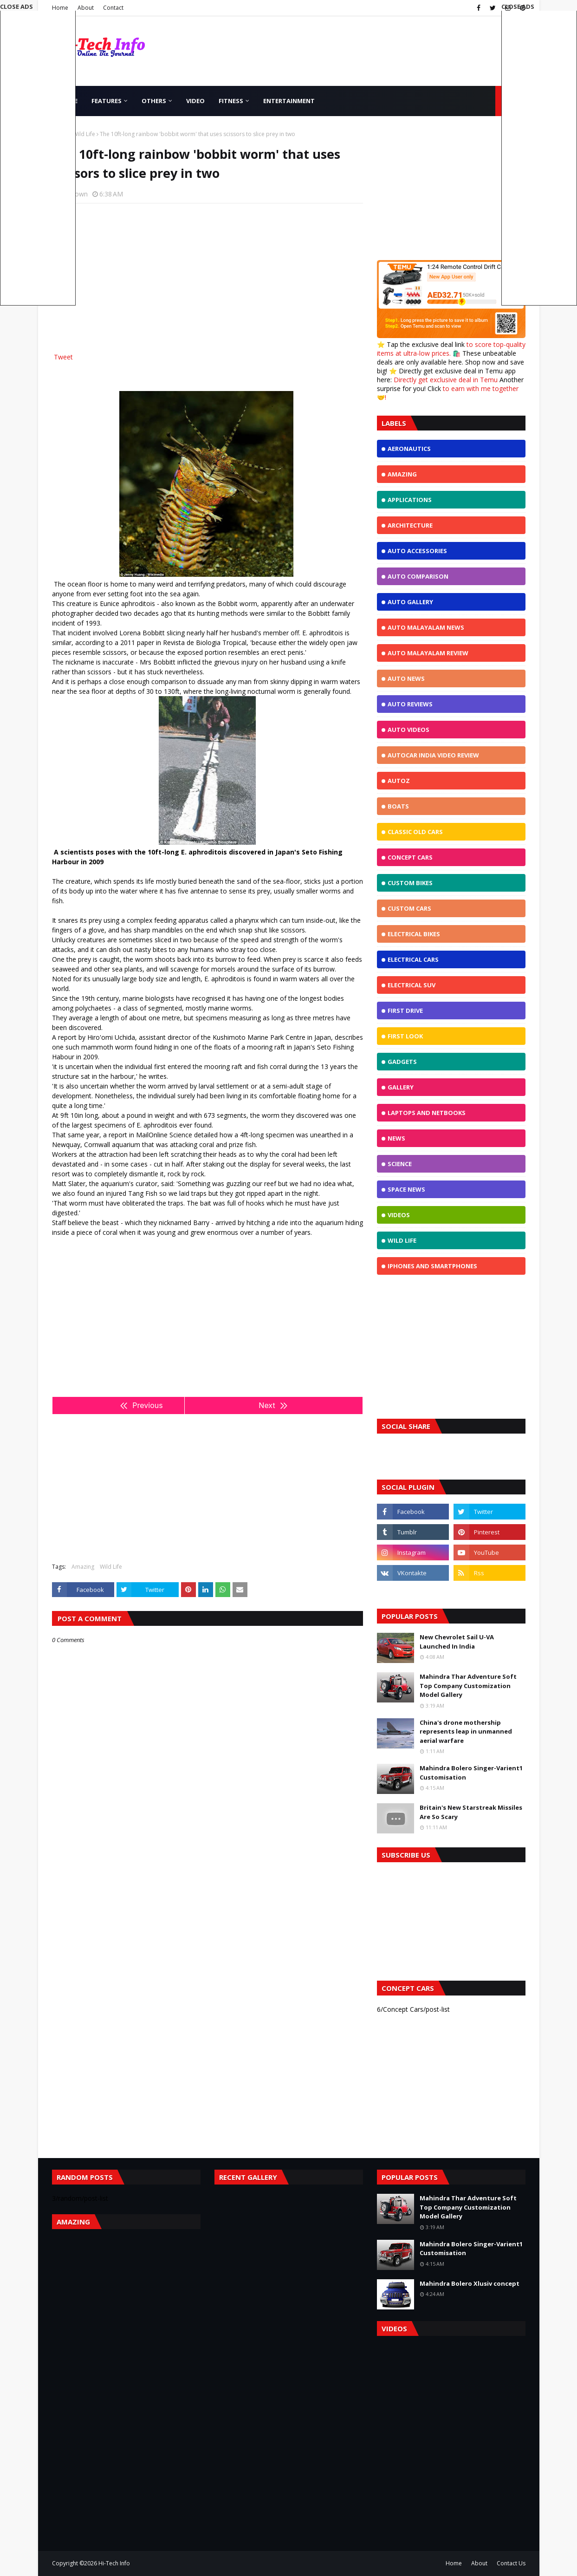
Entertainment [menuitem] (289, 101)
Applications (410, 500)
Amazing (82, 1567)
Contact (113, 8)
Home (454, 2563)
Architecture (410, 525)
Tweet (63, 356)
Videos (399, 1215)
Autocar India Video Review (433, 755)
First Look (405, 1036)
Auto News (406, 678)
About (86, 8)
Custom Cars (409, 908)
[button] (539, 154)
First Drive (405, 1010)
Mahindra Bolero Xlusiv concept (469, 2283)
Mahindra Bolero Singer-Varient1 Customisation (471, 1772)
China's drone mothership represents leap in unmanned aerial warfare (466, 1731)
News (396, 1138)
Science (400, 1164)
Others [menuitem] (154, 101)
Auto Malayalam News (426, 627)
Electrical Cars (413, 959)
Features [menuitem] (106, 101)
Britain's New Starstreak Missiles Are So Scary (471, 1812)
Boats (398, 806)
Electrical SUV (411, 985)
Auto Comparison (418, 576)
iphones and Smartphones (432, 1266)
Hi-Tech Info (114, 2563)
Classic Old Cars (415, 832)
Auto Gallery (410, 602)
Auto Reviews (410, 704)
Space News (406, 1189)
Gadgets (402, 1061)
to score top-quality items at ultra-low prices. (451, 349)
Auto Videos (408, 729)
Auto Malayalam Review (428, 653)
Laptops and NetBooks (427, 1113)
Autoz (399, 780)
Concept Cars (410, 857)
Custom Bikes (410, 883)
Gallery (401, 1087)
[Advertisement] (207, 278)
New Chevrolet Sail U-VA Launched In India (457, 1641)
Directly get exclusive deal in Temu (446, 379)
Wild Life (84, 134)
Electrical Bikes (414, 934)
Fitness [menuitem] (231, 101)
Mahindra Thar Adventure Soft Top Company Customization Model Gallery (468, 1685)
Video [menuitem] (195, 101)
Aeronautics (409, 448)
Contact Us (511, 2563)
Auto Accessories (417, 551)
